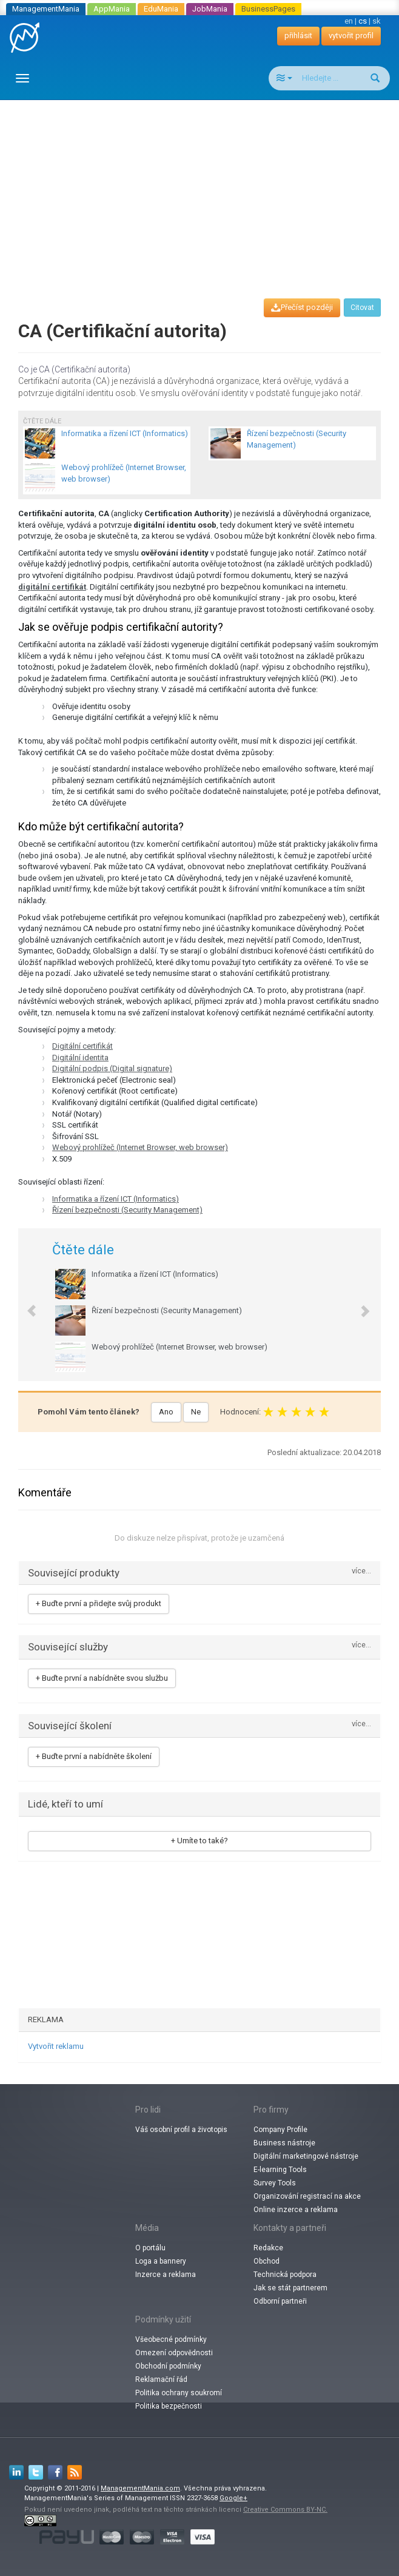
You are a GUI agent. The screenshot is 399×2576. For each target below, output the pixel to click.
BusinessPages (268, 8)
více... (361, 1571)
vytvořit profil (351, 35)
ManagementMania (45, 8)
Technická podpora (285, 2274)
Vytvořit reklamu (56, 2046)
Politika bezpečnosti (168, 2406)
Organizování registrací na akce (307, 2196)
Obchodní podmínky (168, 2366)
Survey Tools (274, 2183)
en (348, 20)
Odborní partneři (280, 2301)
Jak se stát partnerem (290, 2288)
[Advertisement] (204, 188)
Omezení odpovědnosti (174, 2353)
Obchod (266, 2261)
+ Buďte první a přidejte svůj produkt (98, 1603)
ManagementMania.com (140, 2488)
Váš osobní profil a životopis (181, 2129)
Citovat (362, 307)
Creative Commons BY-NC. (285, 2510)
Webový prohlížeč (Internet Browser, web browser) (140, 1147)
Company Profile (280, 2129)
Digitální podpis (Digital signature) (112, 1068)
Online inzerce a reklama (295, 2209)
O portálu (150, 2248)
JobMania (209, 8)
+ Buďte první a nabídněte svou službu (102, 1678)
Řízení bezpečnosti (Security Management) (127, 1209)
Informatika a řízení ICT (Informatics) (115, 1198)
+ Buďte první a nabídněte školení (94, 1756)
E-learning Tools (280, 2169)
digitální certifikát (52, 586)
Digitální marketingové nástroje (305, 2156)
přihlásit (298, 35)
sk (376, 20)
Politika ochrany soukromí (178, 2393)
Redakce (268, 2248)
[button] (25, 1304)
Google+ (233, 2498)
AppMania (111, 8)
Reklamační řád (161, 2379)
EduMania (161, 8)
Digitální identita (80, 1057)
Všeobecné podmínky (171, 2339)
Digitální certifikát (82, 1046)
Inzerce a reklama (165, 2274)
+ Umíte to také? (199, 1840)
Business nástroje (284, 2143)
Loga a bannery (160, 2261)
